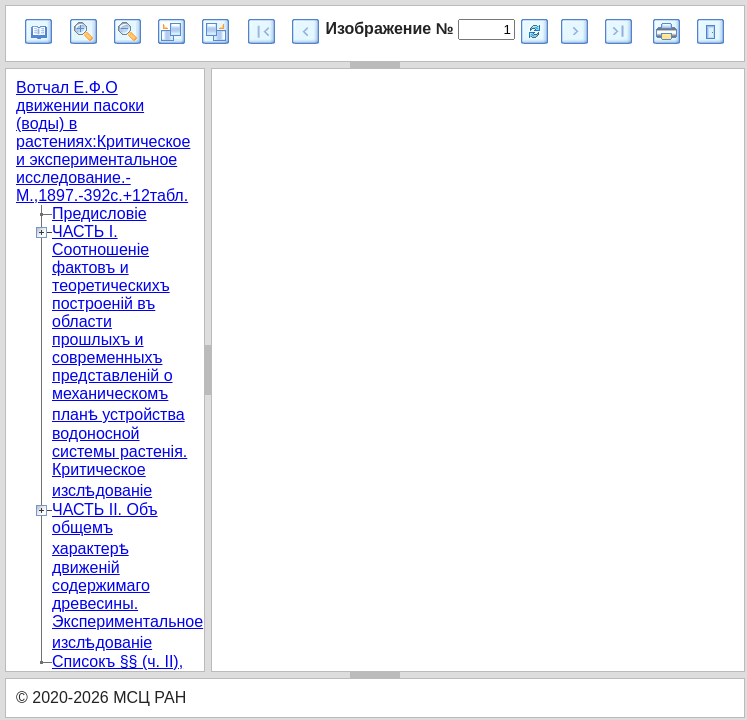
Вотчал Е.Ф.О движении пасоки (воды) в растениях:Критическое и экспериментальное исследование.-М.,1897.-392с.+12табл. (103, 141)
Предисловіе (99, 213)
